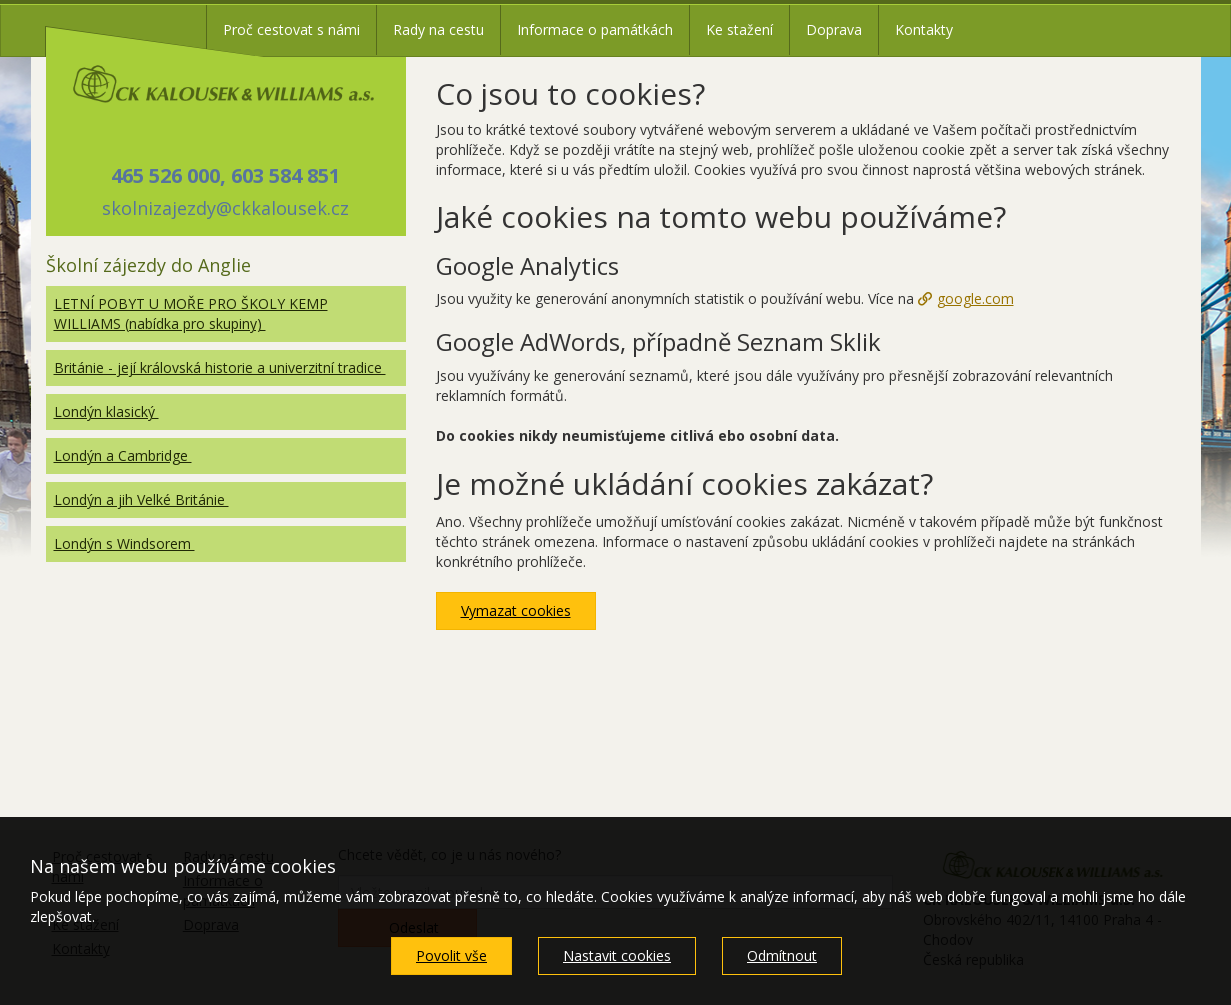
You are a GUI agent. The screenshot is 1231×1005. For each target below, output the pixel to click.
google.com (975, 298)
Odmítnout (782, 955)
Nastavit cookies (617, 955)
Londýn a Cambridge (123, 455)
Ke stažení (739, 29)
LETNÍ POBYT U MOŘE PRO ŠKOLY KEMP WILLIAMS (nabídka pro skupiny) (191, 313)
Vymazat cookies (516, 610)
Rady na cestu (438, 29)
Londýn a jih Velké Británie (141, 499)
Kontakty (924, 29)
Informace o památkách (595, 29)
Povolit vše (451, 955)
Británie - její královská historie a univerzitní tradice (220, 367)
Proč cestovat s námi (291, 29)
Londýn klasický (106, 411)
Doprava (834, 29)
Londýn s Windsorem (124, 543)
